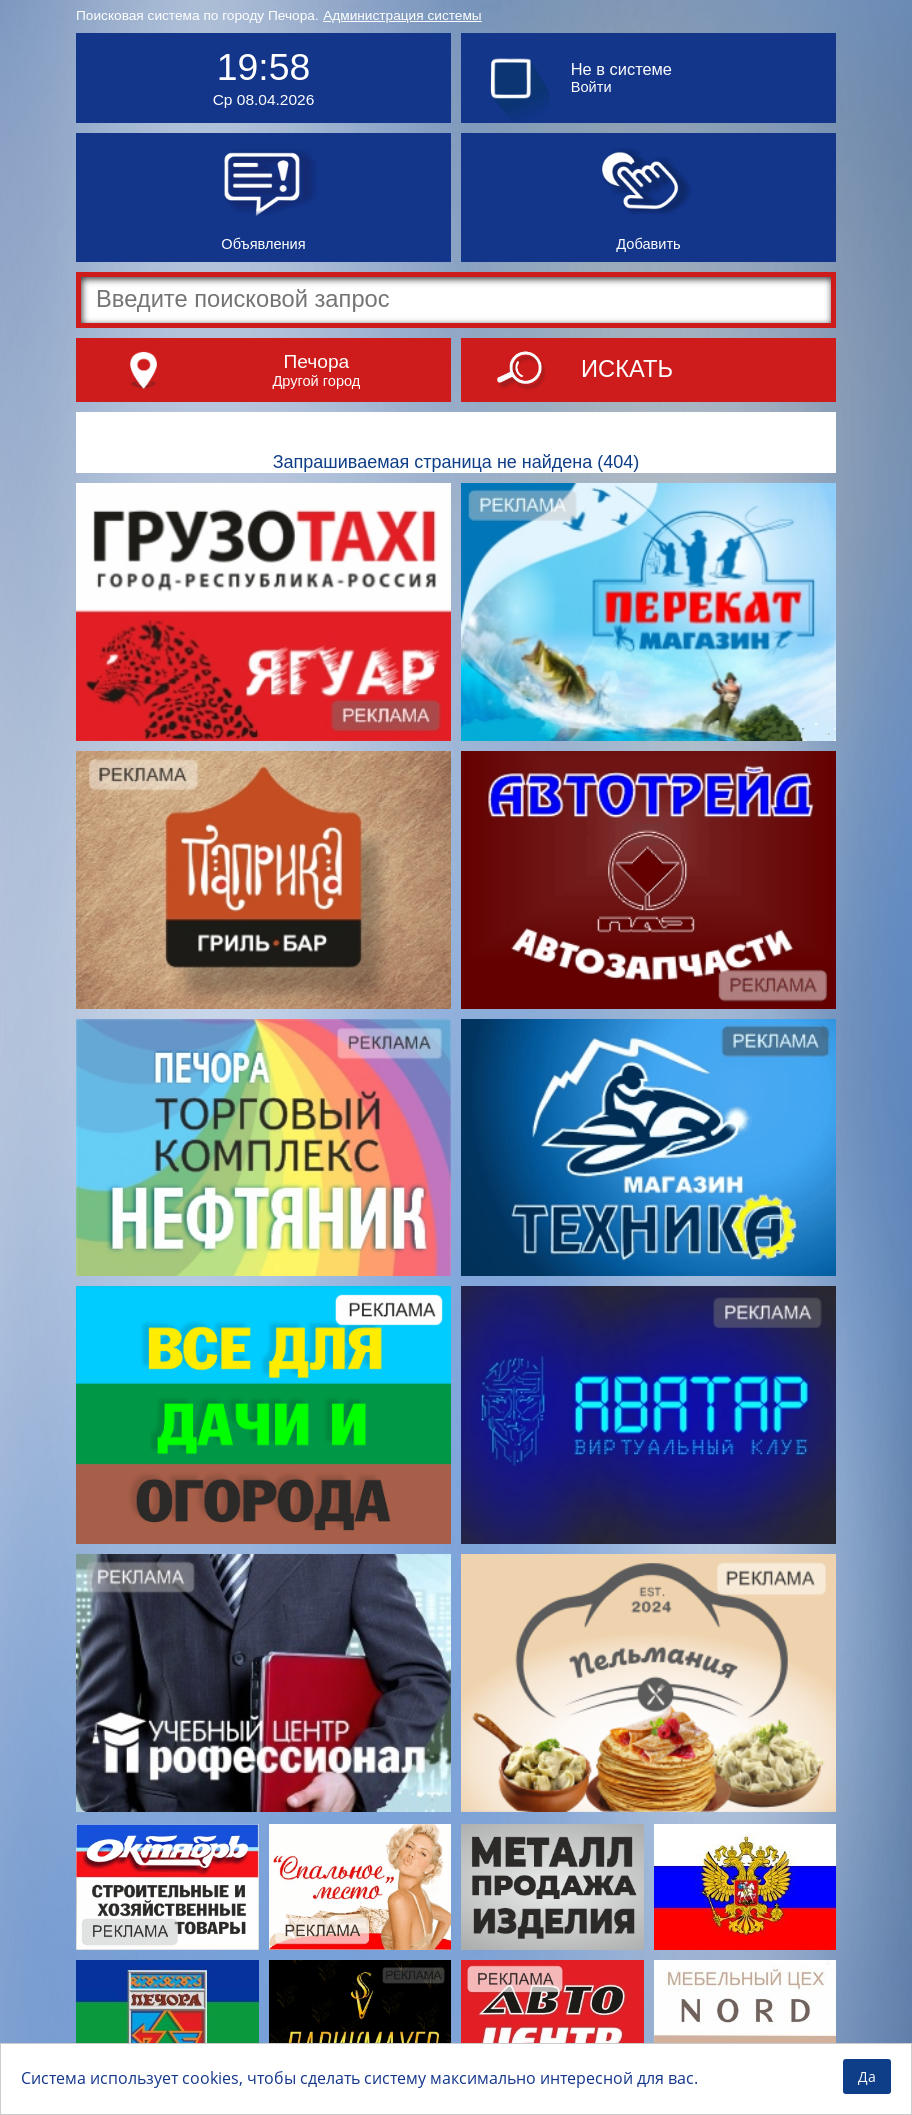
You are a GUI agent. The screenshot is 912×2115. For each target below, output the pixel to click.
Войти (591, 87)
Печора (317, 361)
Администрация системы (402, 15)
